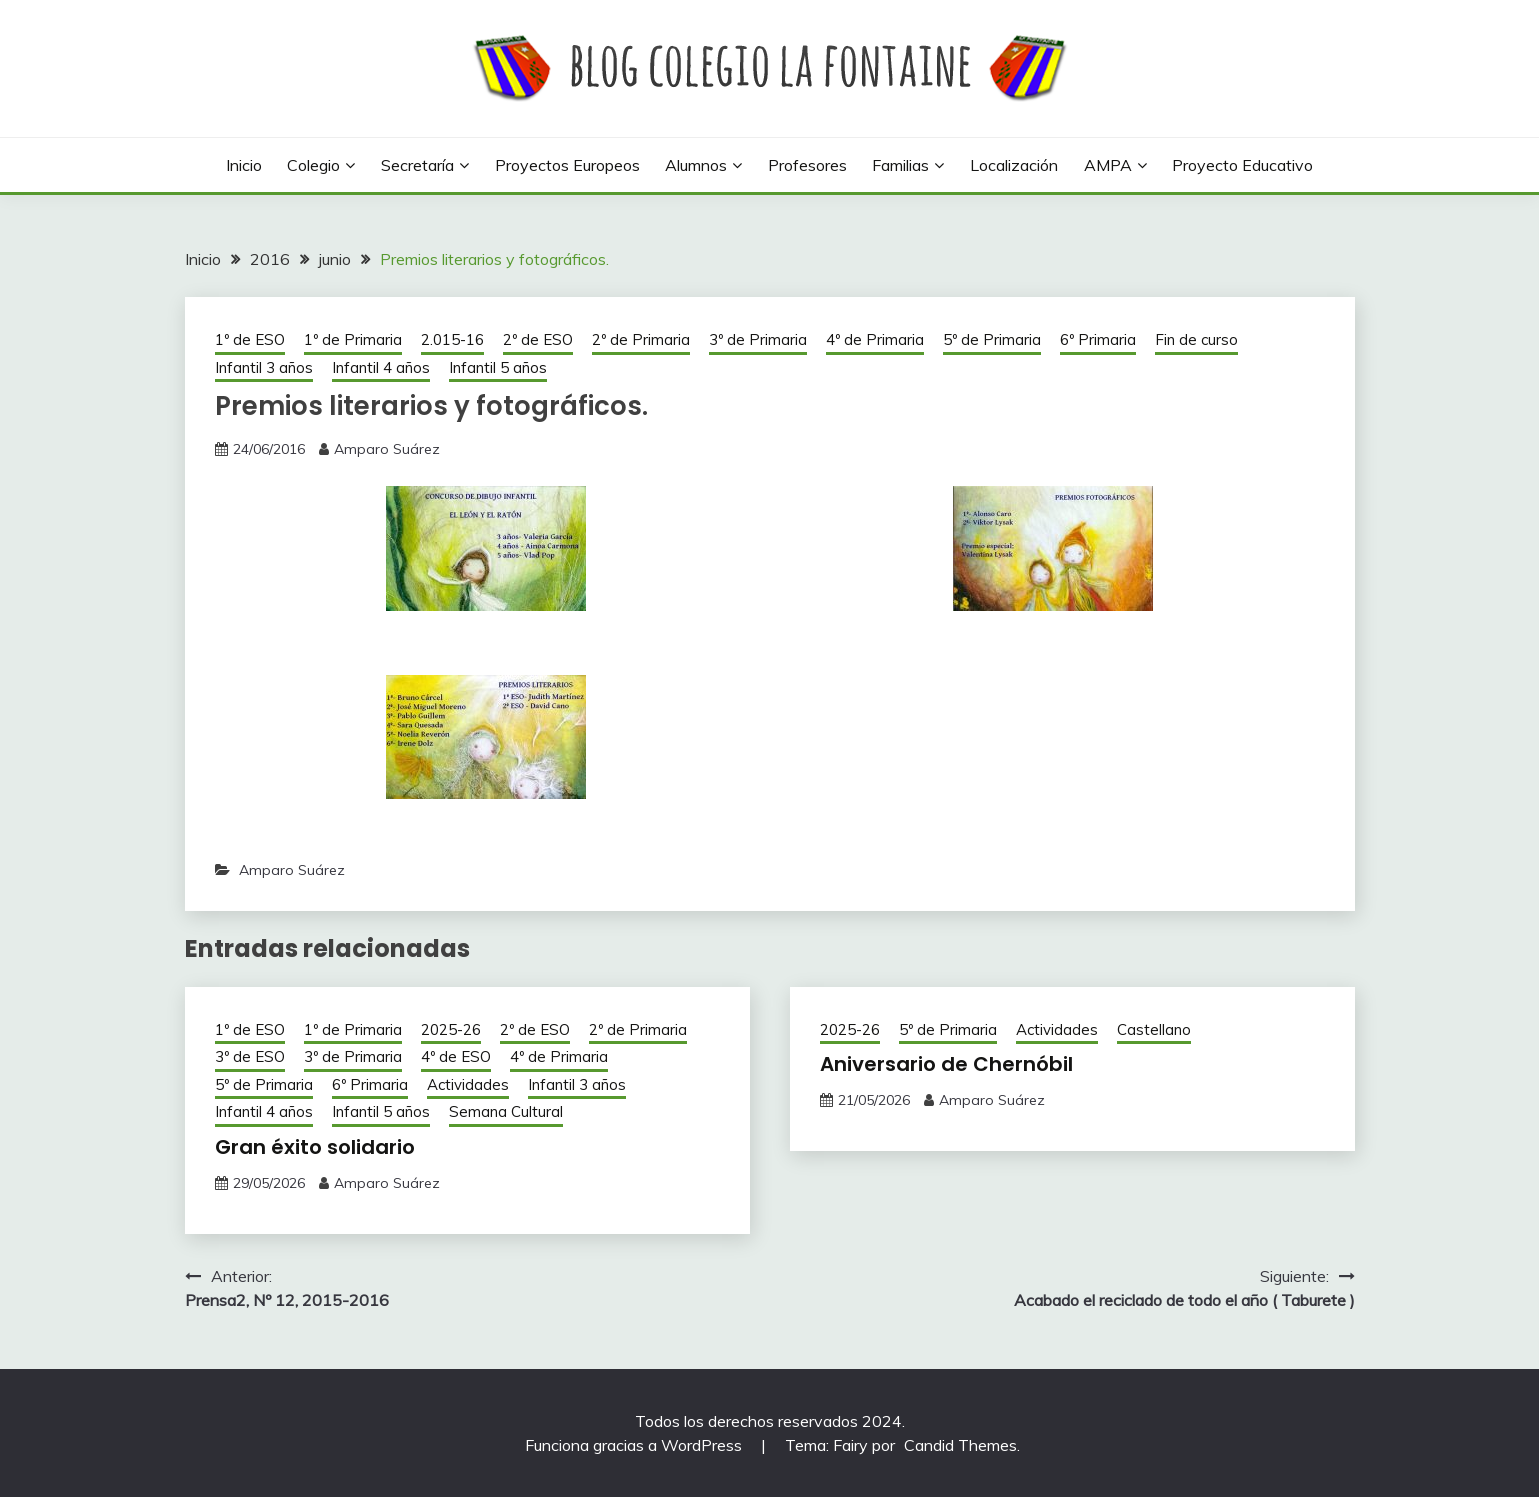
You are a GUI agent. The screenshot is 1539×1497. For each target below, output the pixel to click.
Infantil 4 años (381, 367)
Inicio (244, 165)
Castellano (1154, 1029)
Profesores (807, 165)
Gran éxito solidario (315, 1147)
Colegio (313, 165)
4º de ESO (456, 1056)
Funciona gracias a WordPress (635, 1445)
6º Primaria (1098, 339)
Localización (1014, 165)
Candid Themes (960, 1445)
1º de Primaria (353, 339)
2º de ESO (538, 339)
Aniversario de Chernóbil (946, 1064)
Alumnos (696, 165)
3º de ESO (250, 1056)
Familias (900, 165)
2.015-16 (452, 339)
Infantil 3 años (264, 367)
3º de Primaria (758, 339)
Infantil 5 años (498, 367)
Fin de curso (1196, 339)
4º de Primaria (875, 339)
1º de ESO (250, 339)
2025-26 (451, 1029)
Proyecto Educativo (1242, 165)
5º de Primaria (992, 339)
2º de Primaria (641, 339)
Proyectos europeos (567, 165)
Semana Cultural (506, 1111)
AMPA (1108, 165)
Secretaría (417, 165)
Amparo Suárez (387, 449)
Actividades (468, 1084)
